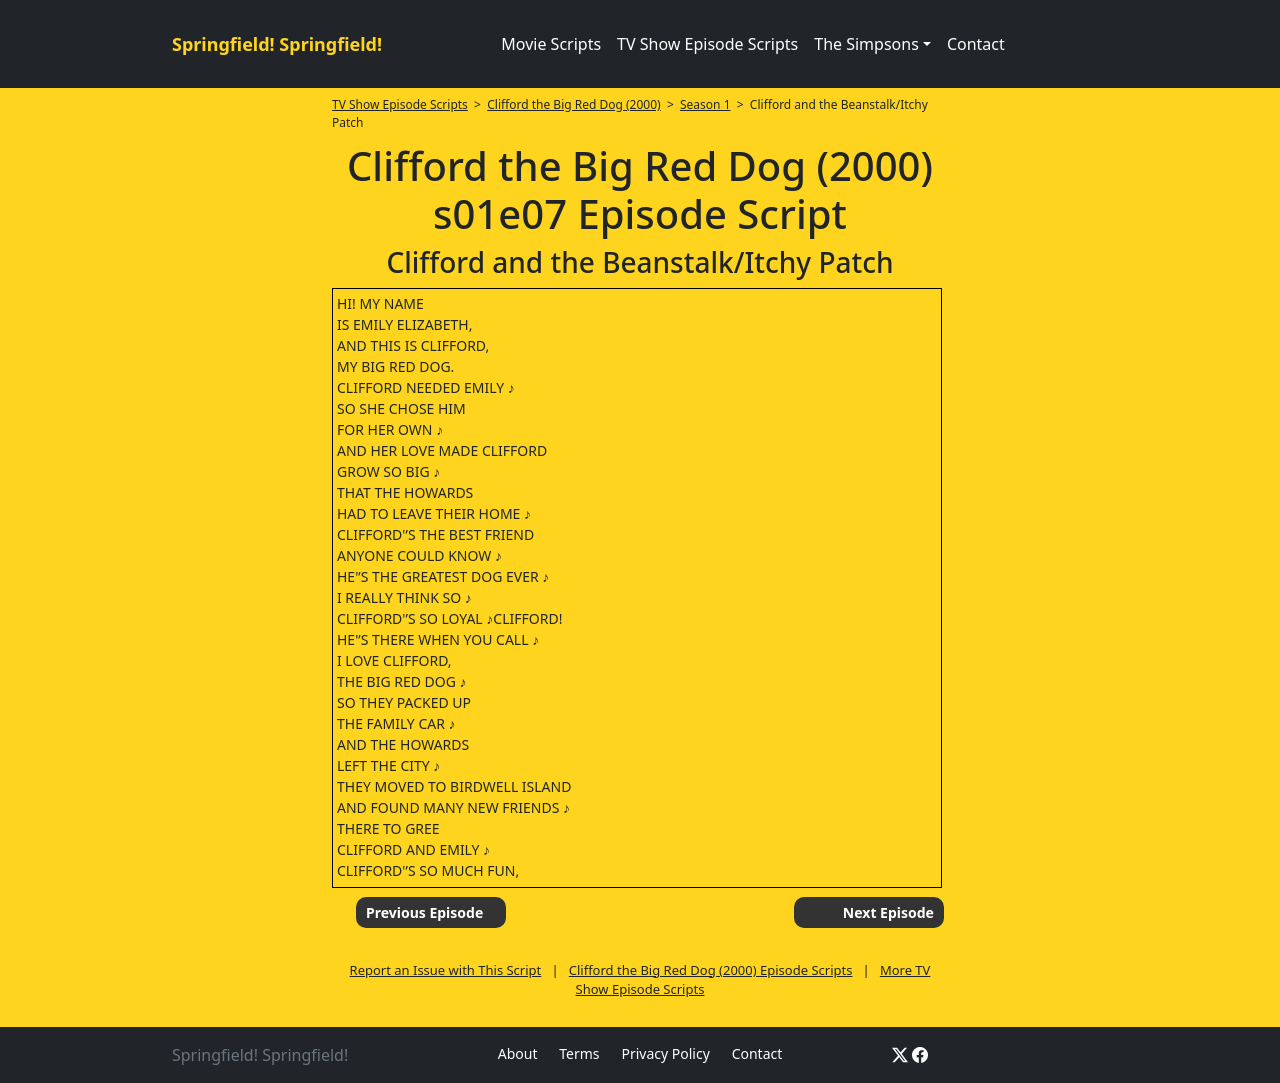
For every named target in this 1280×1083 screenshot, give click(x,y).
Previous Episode (424, 912)
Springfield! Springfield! (277, 44)
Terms (579, 1053)
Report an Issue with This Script (446, 970)
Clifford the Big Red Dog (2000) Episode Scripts (711, 970)
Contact (976, 44)
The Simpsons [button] (866, 44)
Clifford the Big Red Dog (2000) (573, 104)
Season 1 (705, 104)
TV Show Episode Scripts (707, 44)
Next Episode (888, 912)
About (518, 1053)
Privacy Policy (665, 1053)
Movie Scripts (551, 44)
